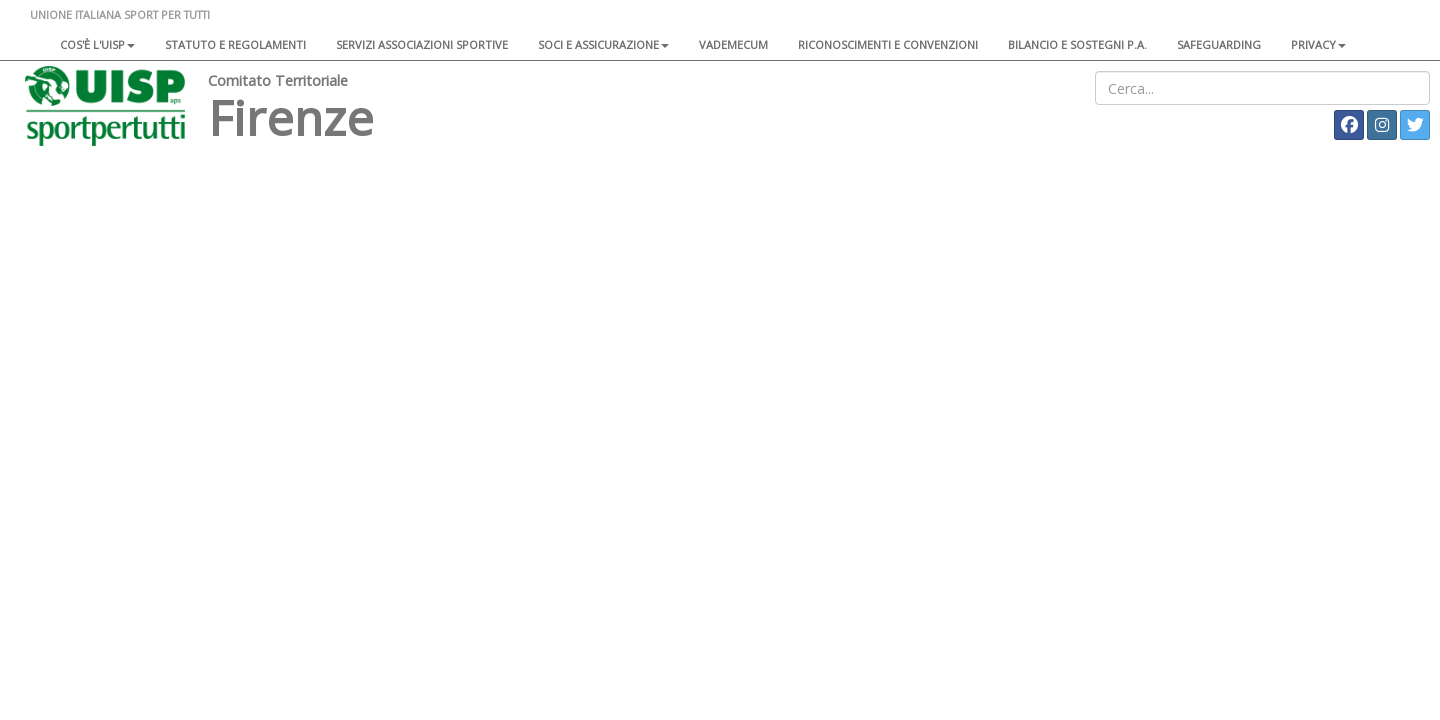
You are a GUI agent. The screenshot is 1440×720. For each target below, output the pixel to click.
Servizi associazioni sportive (422, 44)
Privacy (1318, 44)
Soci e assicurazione (603, 44)
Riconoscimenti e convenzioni (888, 44)
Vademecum (733, 44)
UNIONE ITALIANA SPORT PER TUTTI (120, 14)
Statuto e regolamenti (235, 44)
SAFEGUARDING (1219, 44)
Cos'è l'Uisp (97, 44)
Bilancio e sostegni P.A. (1077, 44)
